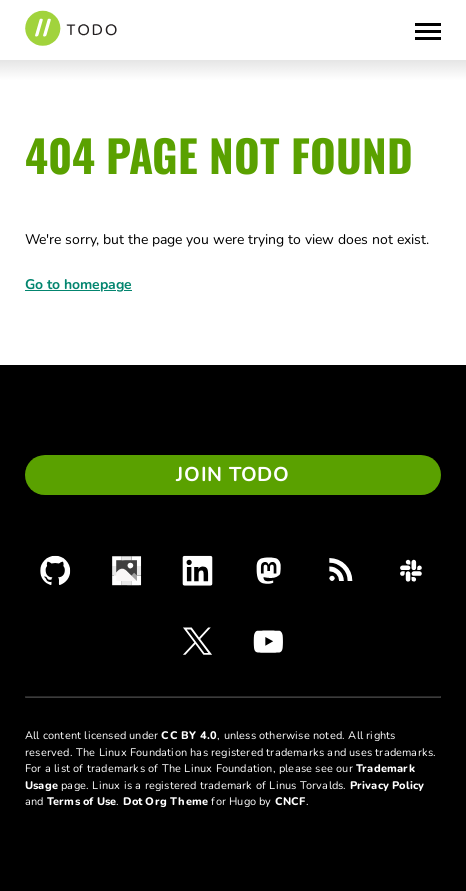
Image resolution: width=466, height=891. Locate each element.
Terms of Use (81, 801)
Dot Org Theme (166, 801)
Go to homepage (78, 284)
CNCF (290, 801)
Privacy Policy (387, 785)
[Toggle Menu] (428, 30)
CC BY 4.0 (189, 735)
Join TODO (232, 474)
